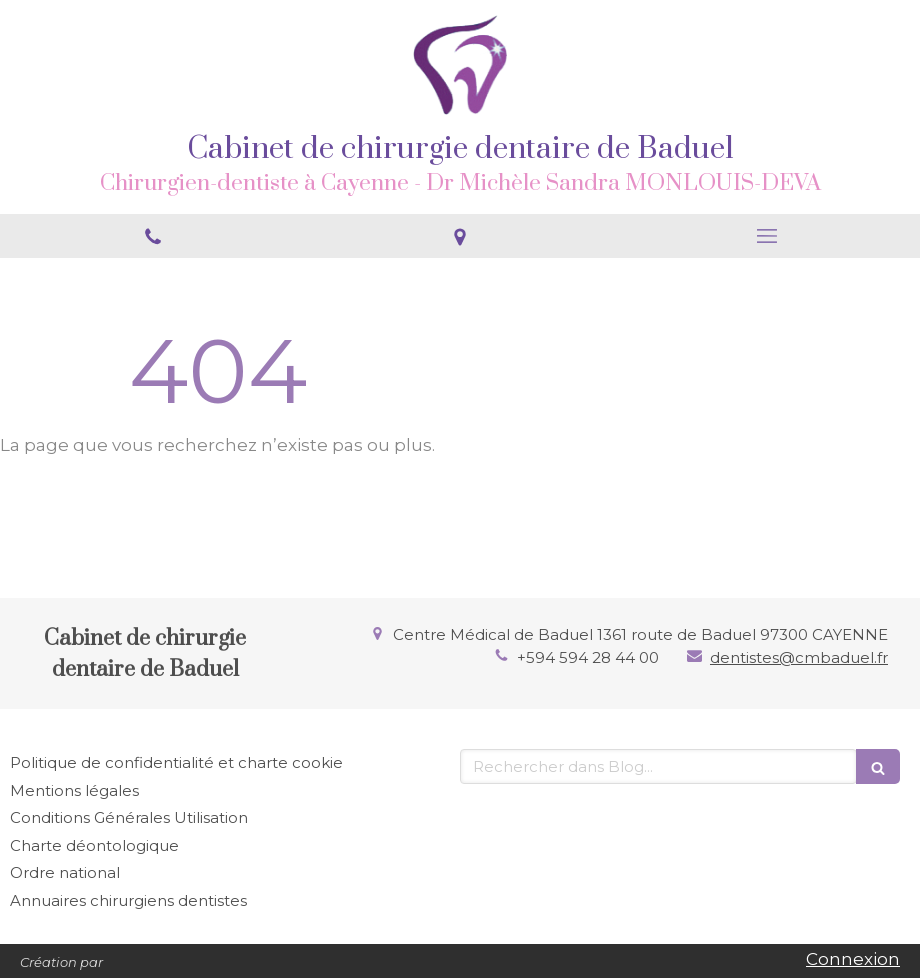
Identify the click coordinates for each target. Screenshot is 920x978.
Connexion (853, 959)
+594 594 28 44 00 (588, 657)
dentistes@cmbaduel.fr (799, 657)
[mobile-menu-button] (766, 236)
